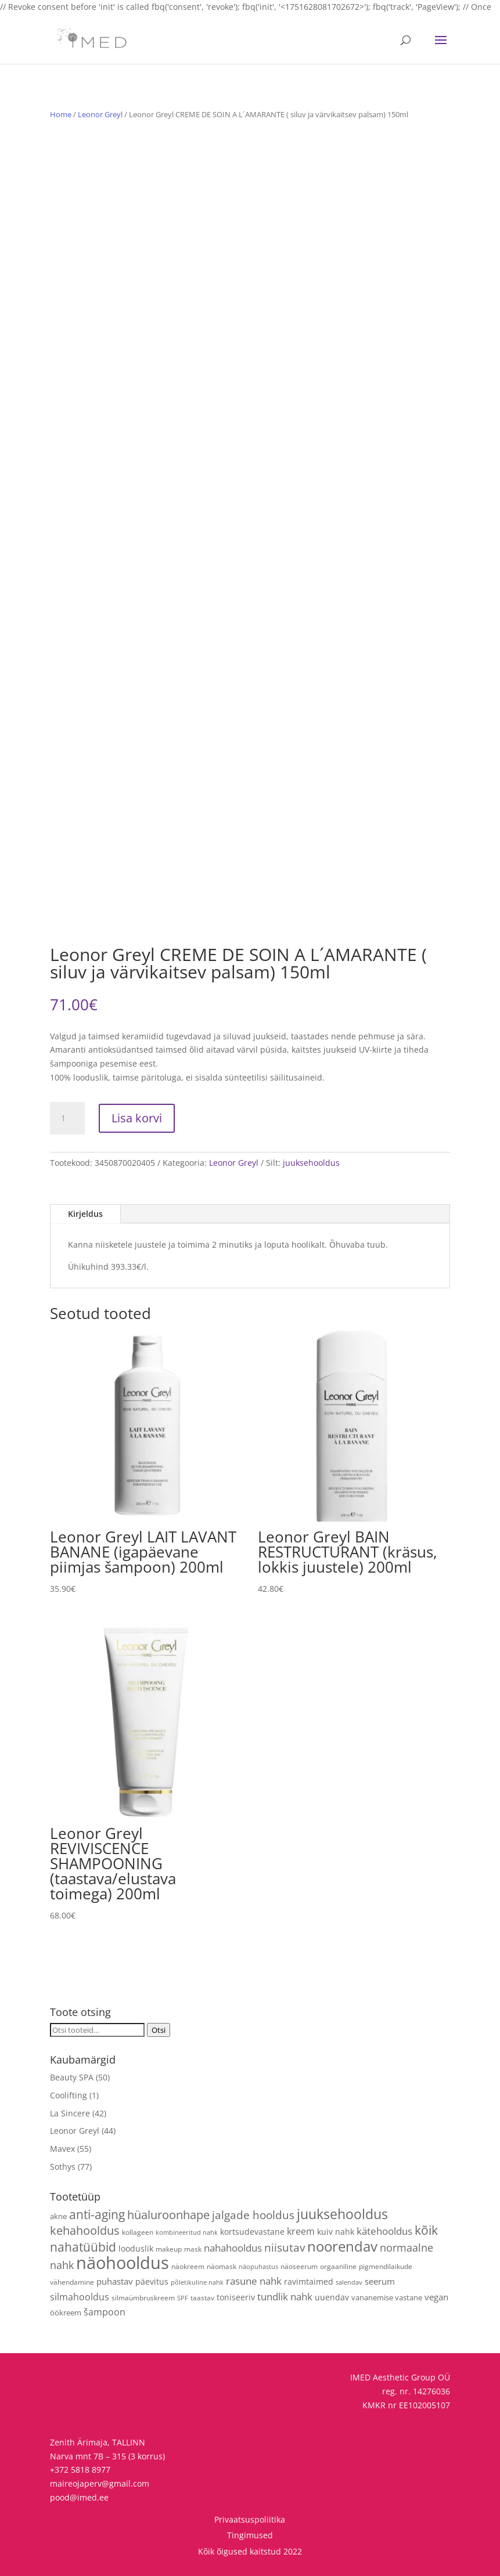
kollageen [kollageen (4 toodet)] (137, 2232)
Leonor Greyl (100, 114)
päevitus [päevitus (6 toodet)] (151, 2281)
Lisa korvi (136, 1118)
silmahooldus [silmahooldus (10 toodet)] (79, 2296)
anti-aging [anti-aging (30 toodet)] (97, 2214)
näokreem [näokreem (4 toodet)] (187, 2266)
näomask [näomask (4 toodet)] (221, 2266)
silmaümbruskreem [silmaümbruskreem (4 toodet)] (143, 2297)
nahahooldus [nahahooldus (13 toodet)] (233, 2248)
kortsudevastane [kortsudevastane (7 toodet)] (252, 2231)
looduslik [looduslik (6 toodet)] (135, 2248)
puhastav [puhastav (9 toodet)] (114, 2281)
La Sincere (70, 2113)
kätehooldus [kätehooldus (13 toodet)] (384, 2231)
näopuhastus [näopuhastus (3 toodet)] (258, 2267)
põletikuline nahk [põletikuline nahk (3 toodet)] (197, 2282)
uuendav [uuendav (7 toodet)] (332, 2297)
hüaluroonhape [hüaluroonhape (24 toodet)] (168, 2214)
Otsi (159, 2030)
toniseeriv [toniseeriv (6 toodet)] (236, 2297)
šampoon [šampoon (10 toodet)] (104, 2312)
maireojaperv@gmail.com (99, 2483)
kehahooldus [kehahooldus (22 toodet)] (85, 2230)
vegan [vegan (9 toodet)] (436, 2297)
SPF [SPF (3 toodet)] (182, 2298)
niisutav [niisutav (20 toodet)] (284, 2247)
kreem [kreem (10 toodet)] (301, 2231)
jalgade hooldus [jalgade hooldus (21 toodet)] (253, 2215)
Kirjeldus (85, 1213)
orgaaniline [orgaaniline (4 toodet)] (338, 2266)
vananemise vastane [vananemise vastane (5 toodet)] (386, 2297)
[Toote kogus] (67, 1118)
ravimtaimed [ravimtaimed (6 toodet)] (308, 2281)
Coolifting (68, 2095)
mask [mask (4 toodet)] (193, 2248)
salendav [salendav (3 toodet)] (349, 2282)
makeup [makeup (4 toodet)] (169, 2248)
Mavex (62, 2148)
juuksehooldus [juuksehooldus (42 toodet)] (342, 2214)
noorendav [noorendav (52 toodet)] (342, 2246)
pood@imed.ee (79, 2497)
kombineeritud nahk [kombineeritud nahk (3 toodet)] (187, 2232)
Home (60, 114)
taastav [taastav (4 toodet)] (202, 2297)
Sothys (62, 2166)
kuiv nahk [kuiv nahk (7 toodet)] (335, 2231)
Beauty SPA (71, 2077)
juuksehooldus (311, 1162)
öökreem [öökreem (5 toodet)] (65, 2312)
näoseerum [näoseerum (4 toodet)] (299, 2266)
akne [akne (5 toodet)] (58, 2216)
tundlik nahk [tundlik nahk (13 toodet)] (284, 2296)
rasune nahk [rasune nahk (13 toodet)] (254, 2281)
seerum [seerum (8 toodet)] (380, 2281)
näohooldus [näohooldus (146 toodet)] (122, 2262)
